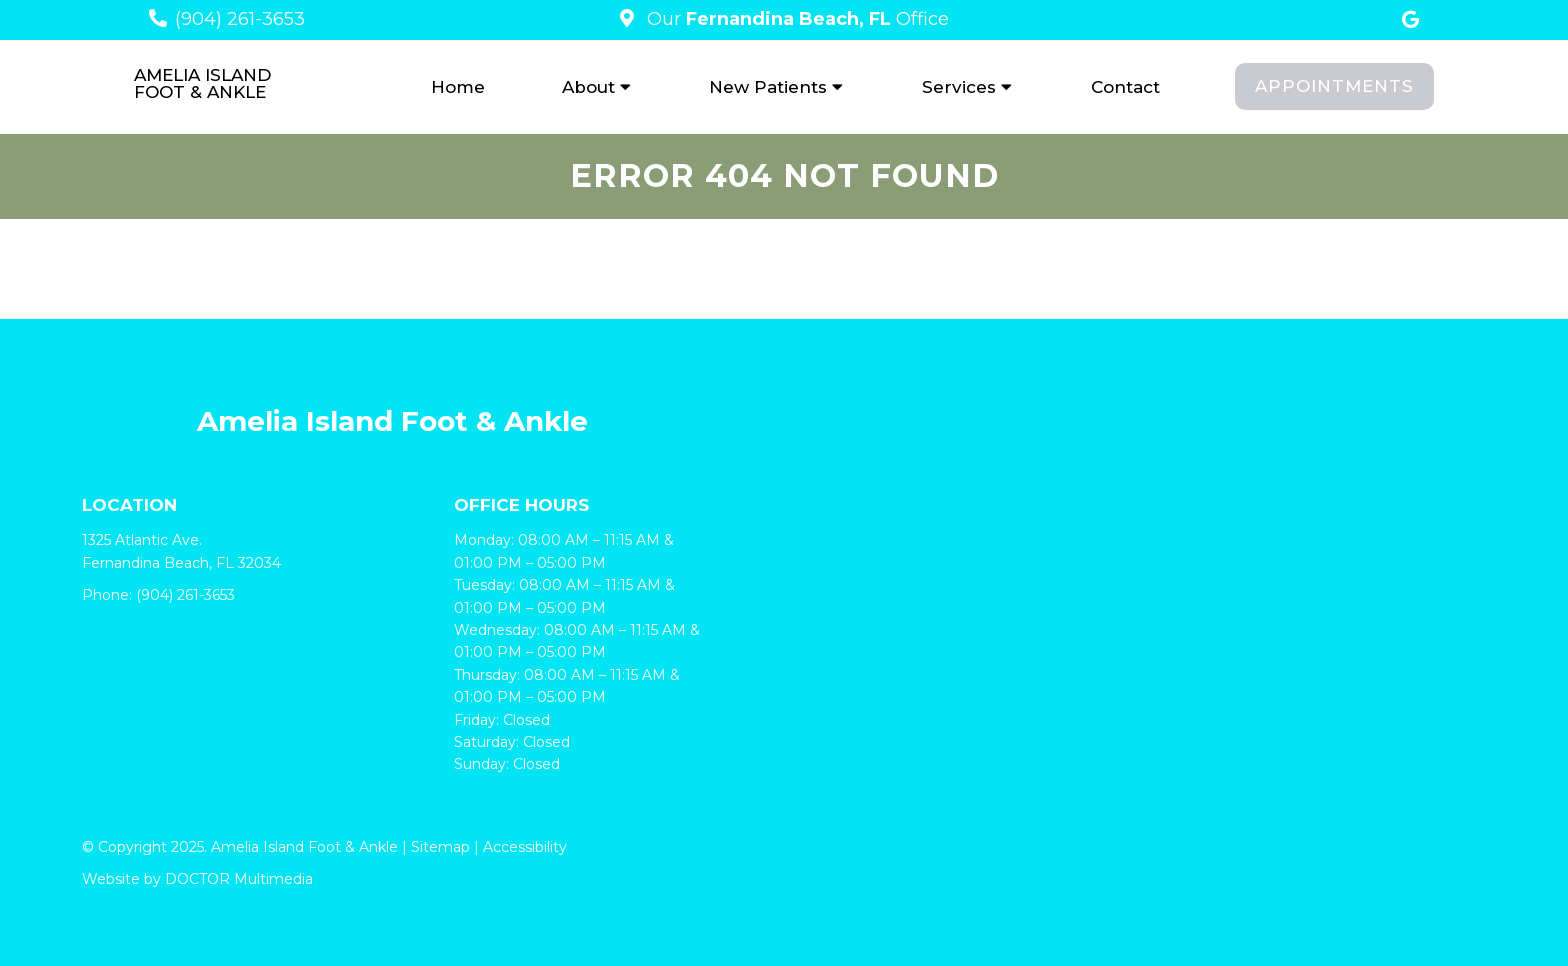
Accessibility (525, 847)
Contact (1125, 87)
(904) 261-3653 (240, 19)
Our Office (795, 19)
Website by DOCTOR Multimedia (197, 879)
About (588, 87)
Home (458, 87)
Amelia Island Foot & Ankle (202, 84)
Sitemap (440, 847)
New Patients (768, 87)
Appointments (1334, 86)
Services (959, 87)
